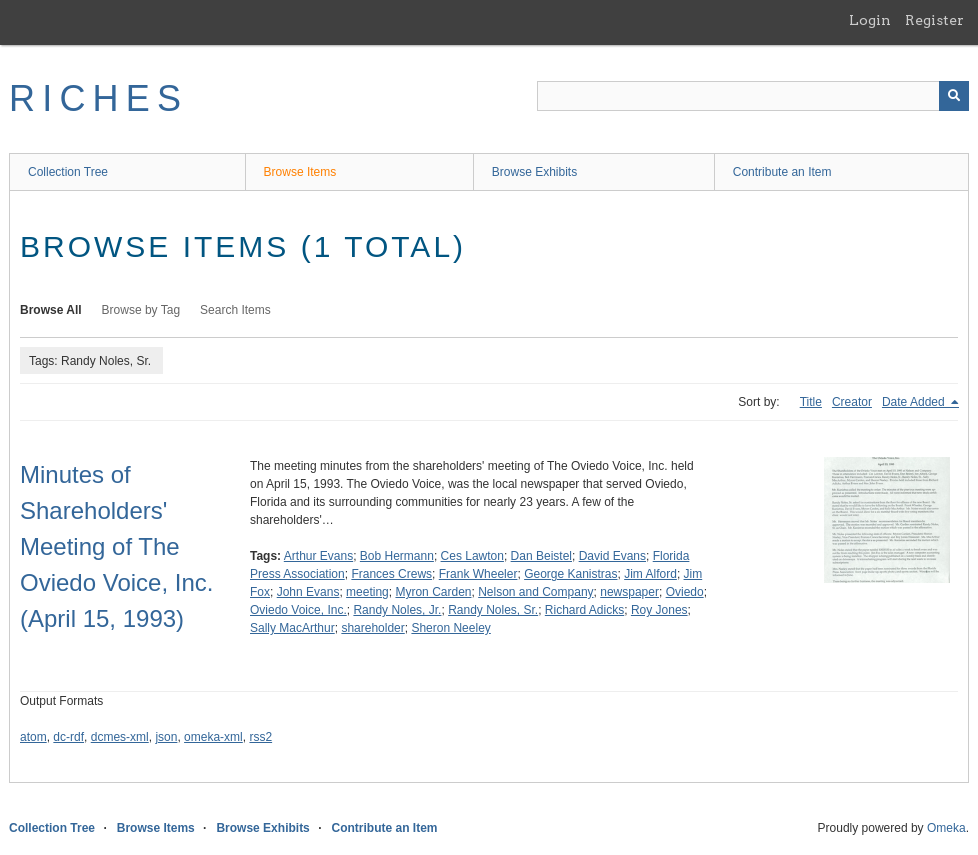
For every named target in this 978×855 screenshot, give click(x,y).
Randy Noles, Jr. (397, 610)
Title (811, 402)
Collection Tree (68, 172)
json (166, 737)
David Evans (612, 556)
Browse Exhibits (534, 172)
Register (934, 20)
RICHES (98, 98)
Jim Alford (650, 574)
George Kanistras (570, 574)
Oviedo (685, 592)
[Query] (753, 96)
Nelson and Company (535, 592)
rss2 (260, 737)
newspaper (629, 592)
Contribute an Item (782, 172)
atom (33, 737)
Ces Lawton (472, 556)
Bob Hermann (397, 556)
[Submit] (954, 96)
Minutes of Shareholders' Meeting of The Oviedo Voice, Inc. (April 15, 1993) (116, 546)
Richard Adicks (584, 610)
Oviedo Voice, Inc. (298, 610)
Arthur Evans (318, 556)
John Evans (308, 592)
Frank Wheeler (478, 574)
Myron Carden (433, 592)
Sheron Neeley (450, 628)
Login (870, 20)
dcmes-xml (120, 737)
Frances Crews (391, 574)
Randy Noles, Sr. (493, 610)
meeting (367, 592)
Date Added (915, 402)
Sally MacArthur (292, 628)
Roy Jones (659, 610)
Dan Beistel (541, 556)
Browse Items (300, 172)
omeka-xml (213, 737)
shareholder (372, 628)
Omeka (946, 828)
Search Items (235, 310)
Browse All (51, 310)
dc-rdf (68, 737)
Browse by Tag (141, 310)
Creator (852, 402)
